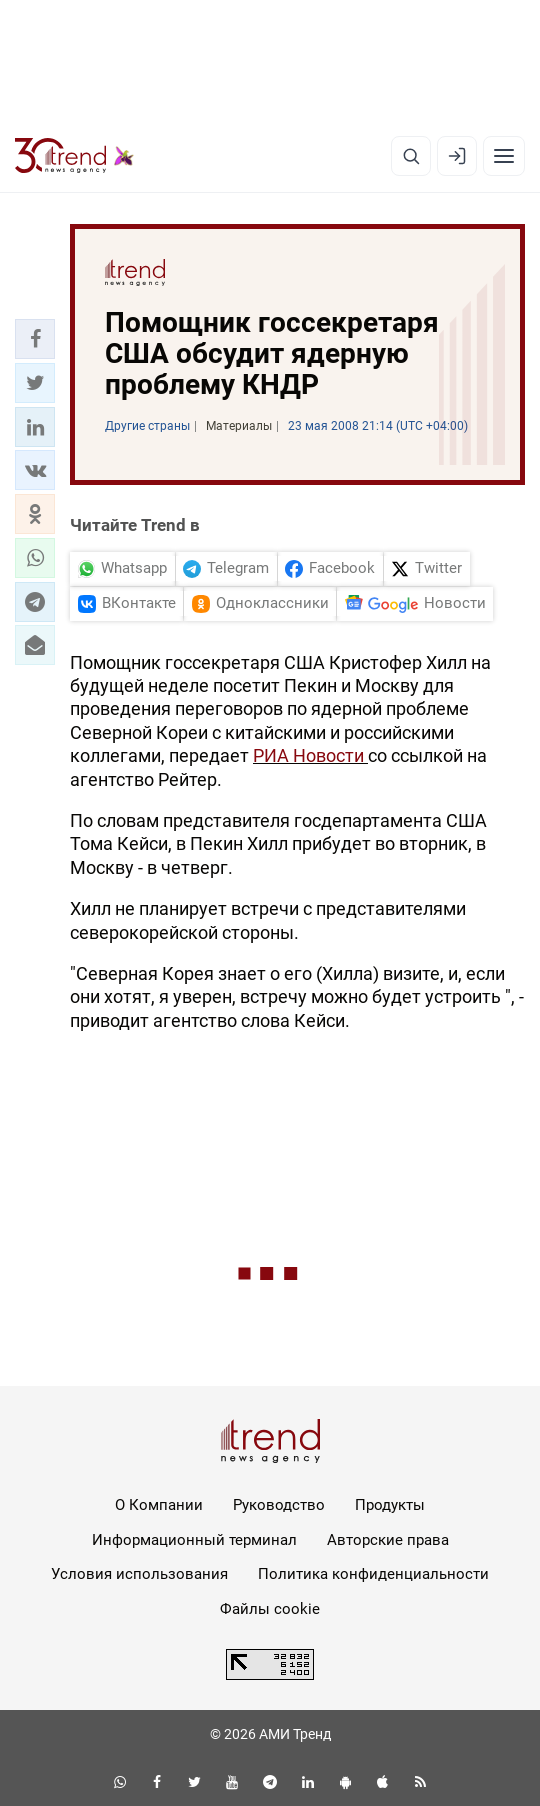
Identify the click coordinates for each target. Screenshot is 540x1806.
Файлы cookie (270, 1609)
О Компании (159, 1505)
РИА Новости (310, 755)
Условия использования (139, 1574)
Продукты (390, 1505)
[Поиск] (411, 156)
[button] (35, 339)
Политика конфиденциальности (373, 1574)
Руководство (279, 1505)
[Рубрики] (504, 156)
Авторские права (388, 1540)
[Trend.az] (74, 156)
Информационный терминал (194, 1540)
